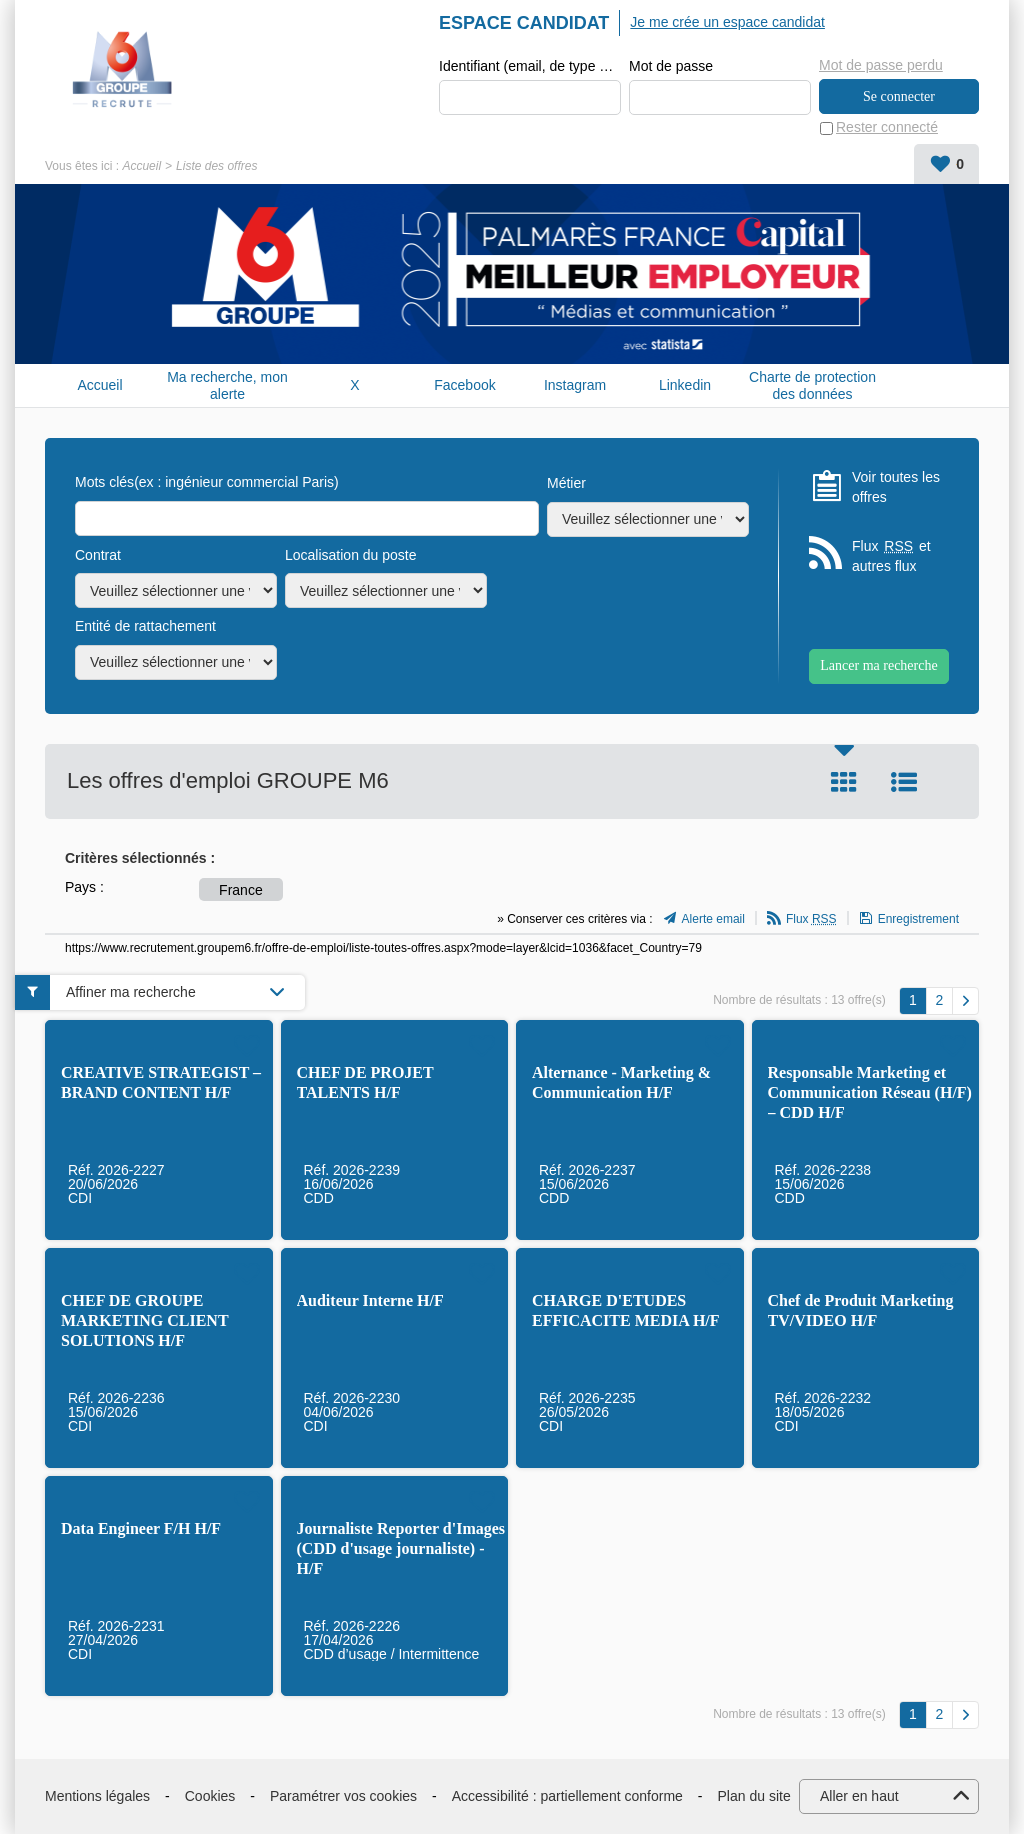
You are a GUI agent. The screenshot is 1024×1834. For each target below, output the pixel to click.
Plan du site (754, 1796)
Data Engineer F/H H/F (141, 1528)
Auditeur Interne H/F (370, 1300)
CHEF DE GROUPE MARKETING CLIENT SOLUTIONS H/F (144, 1320)
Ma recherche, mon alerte (227, 385)
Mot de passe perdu (881, 65)
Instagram (575, 386)
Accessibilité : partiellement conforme (567, 1796)
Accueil (141, 166)
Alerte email (713, 920)
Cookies (210, 1796)
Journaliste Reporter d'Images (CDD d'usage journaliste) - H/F (401, 1548)
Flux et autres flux (891, 556)
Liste (904, 782)
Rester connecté (887, 128)
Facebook (464, 386)
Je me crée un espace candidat (727, 22)
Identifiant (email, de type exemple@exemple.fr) (530, 66)
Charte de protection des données (812, 385)
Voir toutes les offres (896, 487)
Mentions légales (97, 1796)
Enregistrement (918, 920)
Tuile (844, 782)
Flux (811, 920)
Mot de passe (671, 66)
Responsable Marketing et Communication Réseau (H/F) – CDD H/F (870, 1092)
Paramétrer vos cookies (343, 1796)
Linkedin (685, 386)
